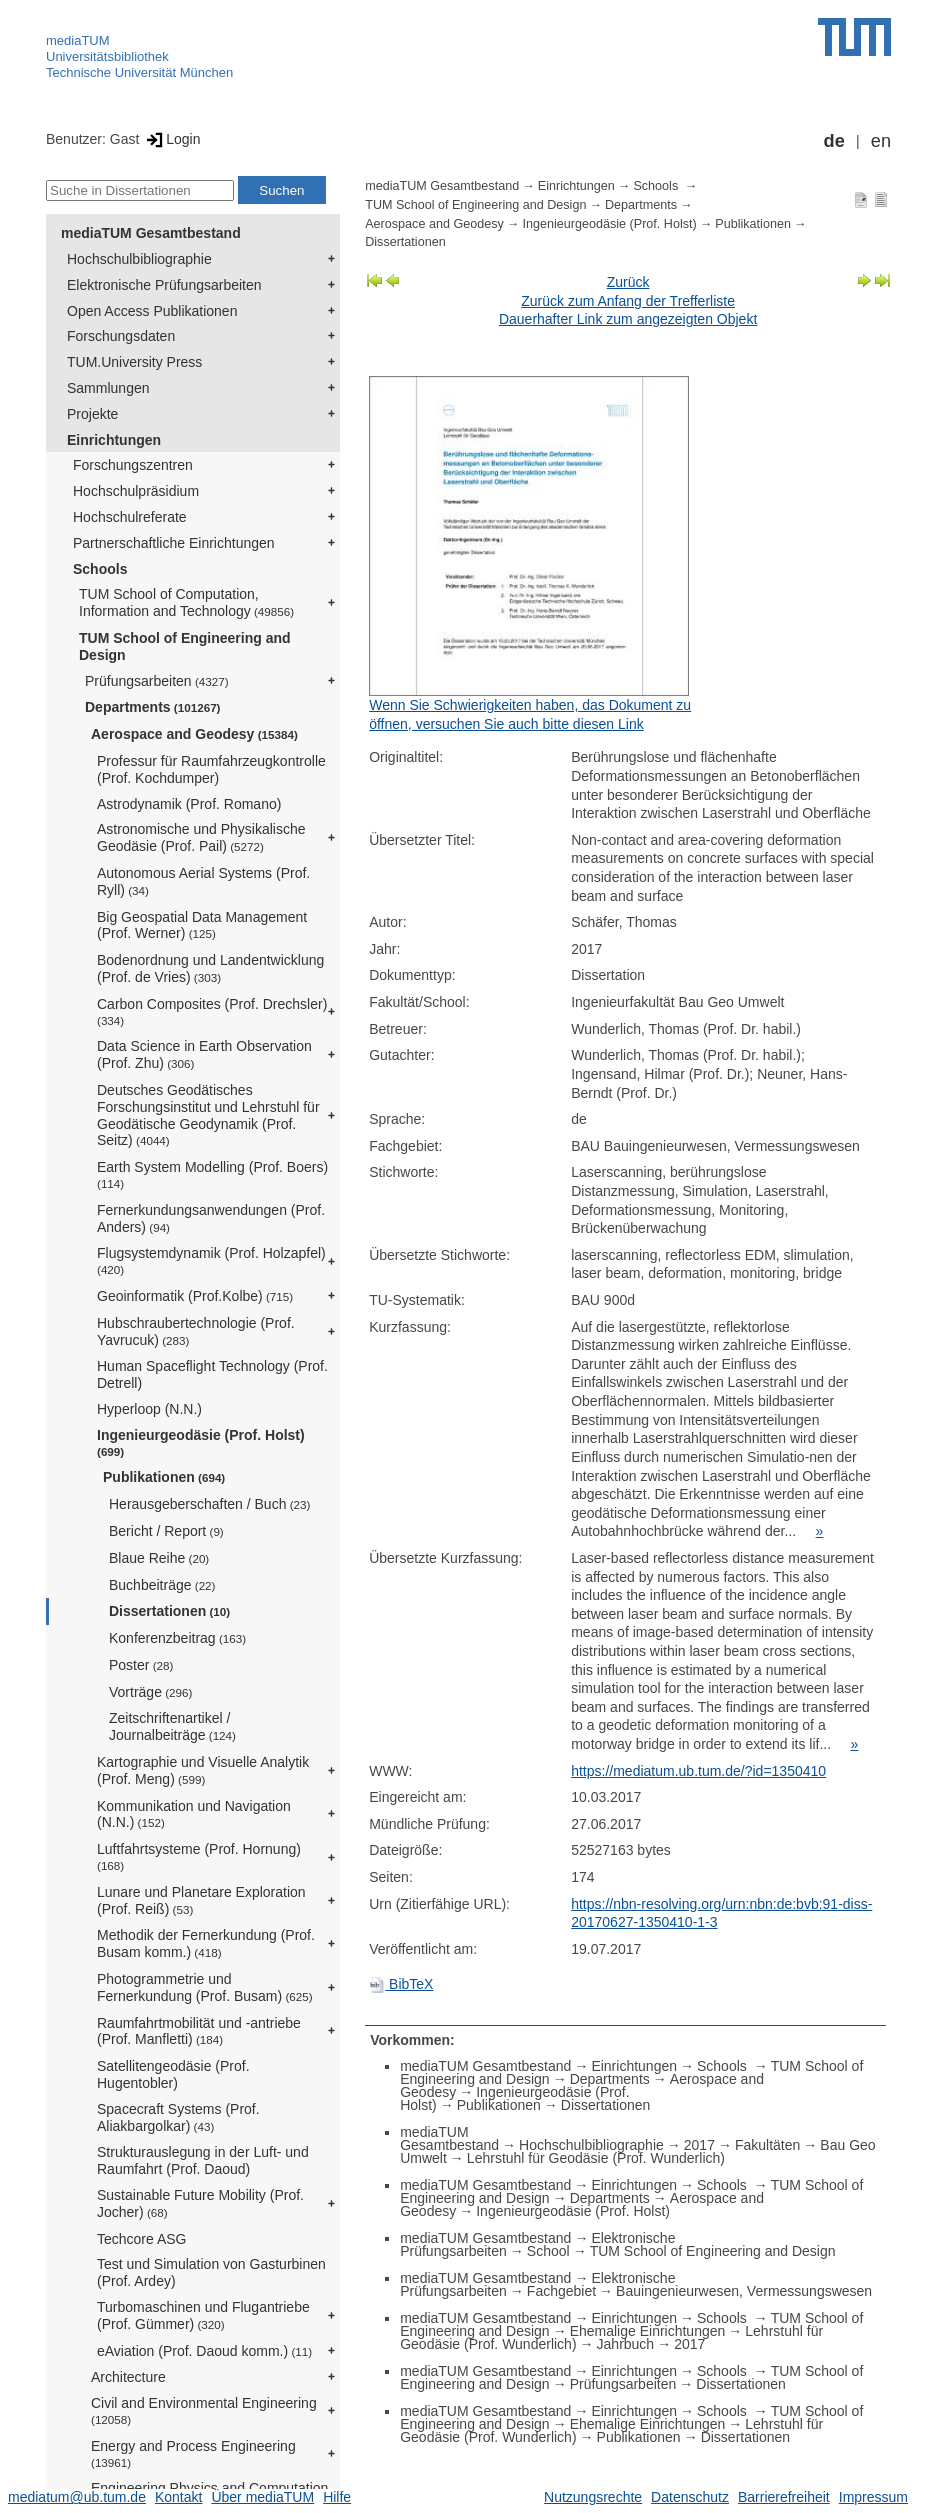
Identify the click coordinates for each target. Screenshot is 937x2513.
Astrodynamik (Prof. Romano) (189, 804)
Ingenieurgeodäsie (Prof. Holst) (201, 1442)
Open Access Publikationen (152, 311)
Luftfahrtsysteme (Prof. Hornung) (199, 1856)
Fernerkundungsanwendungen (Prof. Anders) (211, 1218)
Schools (100, 569)
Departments (153, 707)
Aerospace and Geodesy (194, 734)
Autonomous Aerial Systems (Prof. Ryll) (203, 881)
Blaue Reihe (159, 1558)
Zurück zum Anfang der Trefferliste (628, 301)
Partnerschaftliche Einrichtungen (174, 543)
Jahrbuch (626, 2344)
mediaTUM (78, 40)
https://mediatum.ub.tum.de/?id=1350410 (698, 1771)
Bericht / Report (166, 1531)
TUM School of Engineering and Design (185, 646)
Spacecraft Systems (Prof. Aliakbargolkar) (178, 2117)
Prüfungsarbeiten (157, 681)
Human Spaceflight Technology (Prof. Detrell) (212, 1374)
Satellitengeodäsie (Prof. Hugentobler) (173, 2074)
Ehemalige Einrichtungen (648, 2331)
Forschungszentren (133, 465)
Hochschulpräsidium (136, 491)
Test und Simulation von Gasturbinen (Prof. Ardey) (211, 2272)
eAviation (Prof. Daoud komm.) (204, 2351)
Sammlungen (108, 388)
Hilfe (337, 2497)
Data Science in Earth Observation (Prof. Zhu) (204, 1054)
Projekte (92, 414)
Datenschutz (690, 2497)
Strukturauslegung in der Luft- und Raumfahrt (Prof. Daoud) (203, 2160)
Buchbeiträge (162, 1585)
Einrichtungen (114, 440)
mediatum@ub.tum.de (77, 2497)
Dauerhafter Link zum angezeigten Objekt (628, 319)
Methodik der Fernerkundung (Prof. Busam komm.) (206, 1943)
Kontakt (178, 2497)
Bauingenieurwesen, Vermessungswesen (744, 2291)
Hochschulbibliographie (139, 259)
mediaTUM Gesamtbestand (151, 233)
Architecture (128, 2377)
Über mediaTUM (262, 2497)
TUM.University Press (134, 362)
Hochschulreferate (130, 517)
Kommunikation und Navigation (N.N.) (194, 1814)
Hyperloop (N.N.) (149, 1409)
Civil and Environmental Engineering (204, 2410)
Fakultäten (767, 2145)
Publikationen (164, 1477)
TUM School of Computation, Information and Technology (186, 602)
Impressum (873, 2497)
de (834, 141)
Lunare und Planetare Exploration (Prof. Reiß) (201, 1900)
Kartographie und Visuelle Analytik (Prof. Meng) (203, 1770)
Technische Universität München (139, 72)
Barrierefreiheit (784, 2497)
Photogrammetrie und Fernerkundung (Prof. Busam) (205, 1987)
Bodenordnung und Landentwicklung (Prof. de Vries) (210, 968)
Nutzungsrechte (593, 2497)
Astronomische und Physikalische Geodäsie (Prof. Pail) (201, 837)
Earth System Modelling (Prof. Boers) (212, 1174)
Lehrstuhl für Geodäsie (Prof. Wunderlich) (596, 2158)
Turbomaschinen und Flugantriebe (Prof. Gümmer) (203, 2315)
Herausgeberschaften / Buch (209, 1504)
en (881, 141)
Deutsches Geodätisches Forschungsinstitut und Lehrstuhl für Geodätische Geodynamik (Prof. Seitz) (208, 1115)
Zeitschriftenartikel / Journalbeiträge (172, 1726)
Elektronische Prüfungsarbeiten (164, 285)
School (548, 2251)
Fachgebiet (561, 2291)
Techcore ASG (142, 2239)
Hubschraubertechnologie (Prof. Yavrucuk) (196, 1331)
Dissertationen (169, 1611)
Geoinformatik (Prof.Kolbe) (195, 1296)
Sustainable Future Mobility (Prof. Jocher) (200, 2203)
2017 (699, 2145)
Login (171, 139)
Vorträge (150, 1692)
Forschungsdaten (121, 336)
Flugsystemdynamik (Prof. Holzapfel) (211, 1260)
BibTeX (401, 1984)
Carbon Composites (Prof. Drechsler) (212, 1011)
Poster (141, 1665)
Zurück (628, 282)
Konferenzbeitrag (177, 1638)
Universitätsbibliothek (107, 56)
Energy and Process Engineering (193, 2453)
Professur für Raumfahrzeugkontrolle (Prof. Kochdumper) (211, 769)
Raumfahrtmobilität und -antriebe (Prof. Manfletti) (199, 2031)
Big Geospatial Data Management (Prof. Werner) (202, 925)
